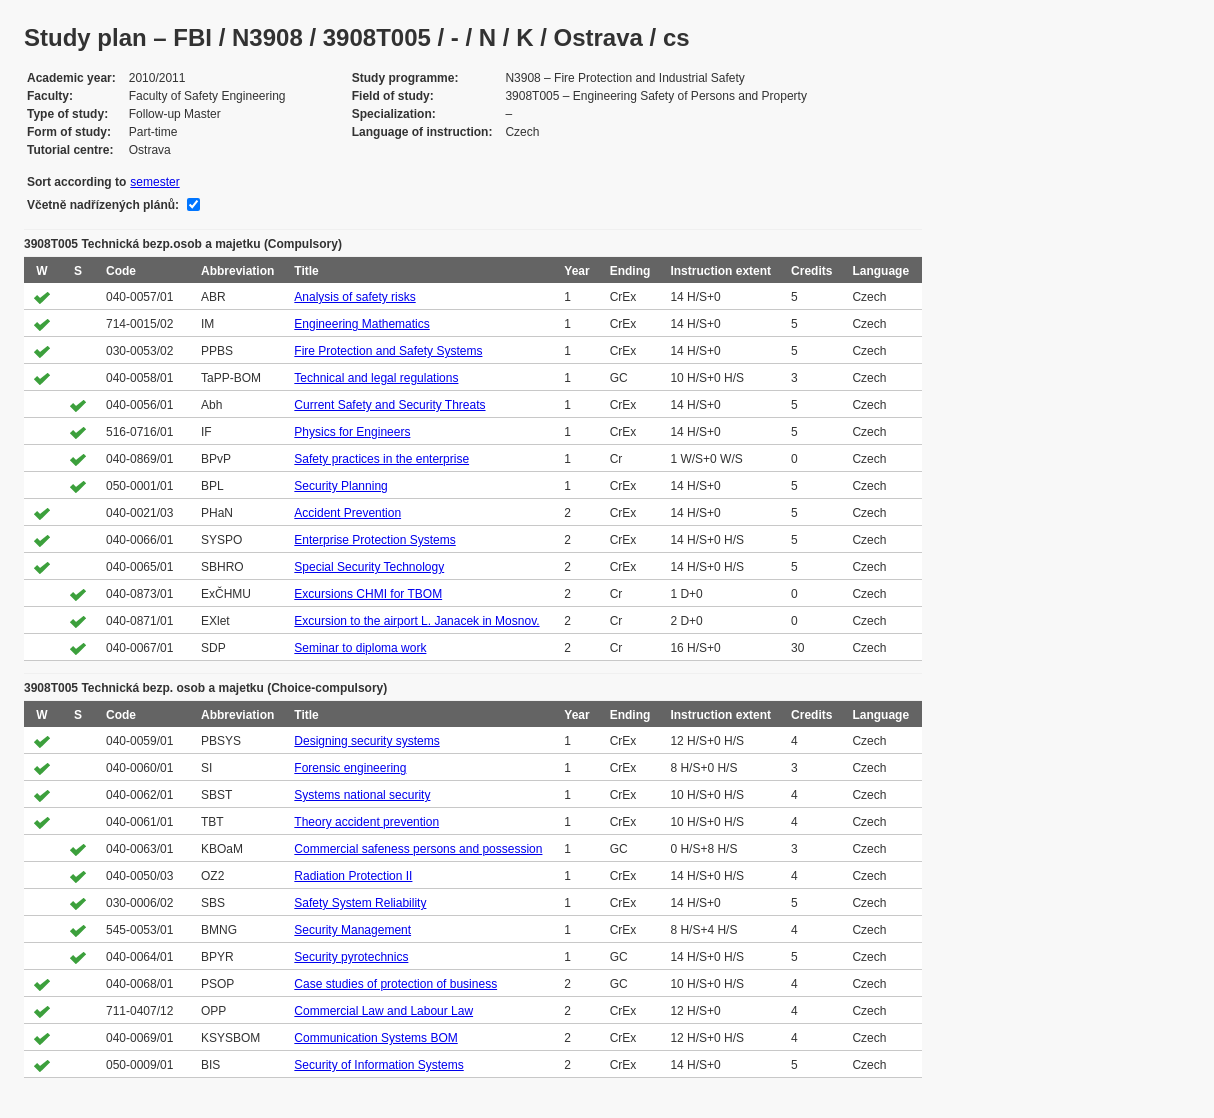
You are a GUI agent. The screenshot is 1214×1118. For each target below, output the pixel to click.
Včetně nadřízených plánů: (103, 205)
